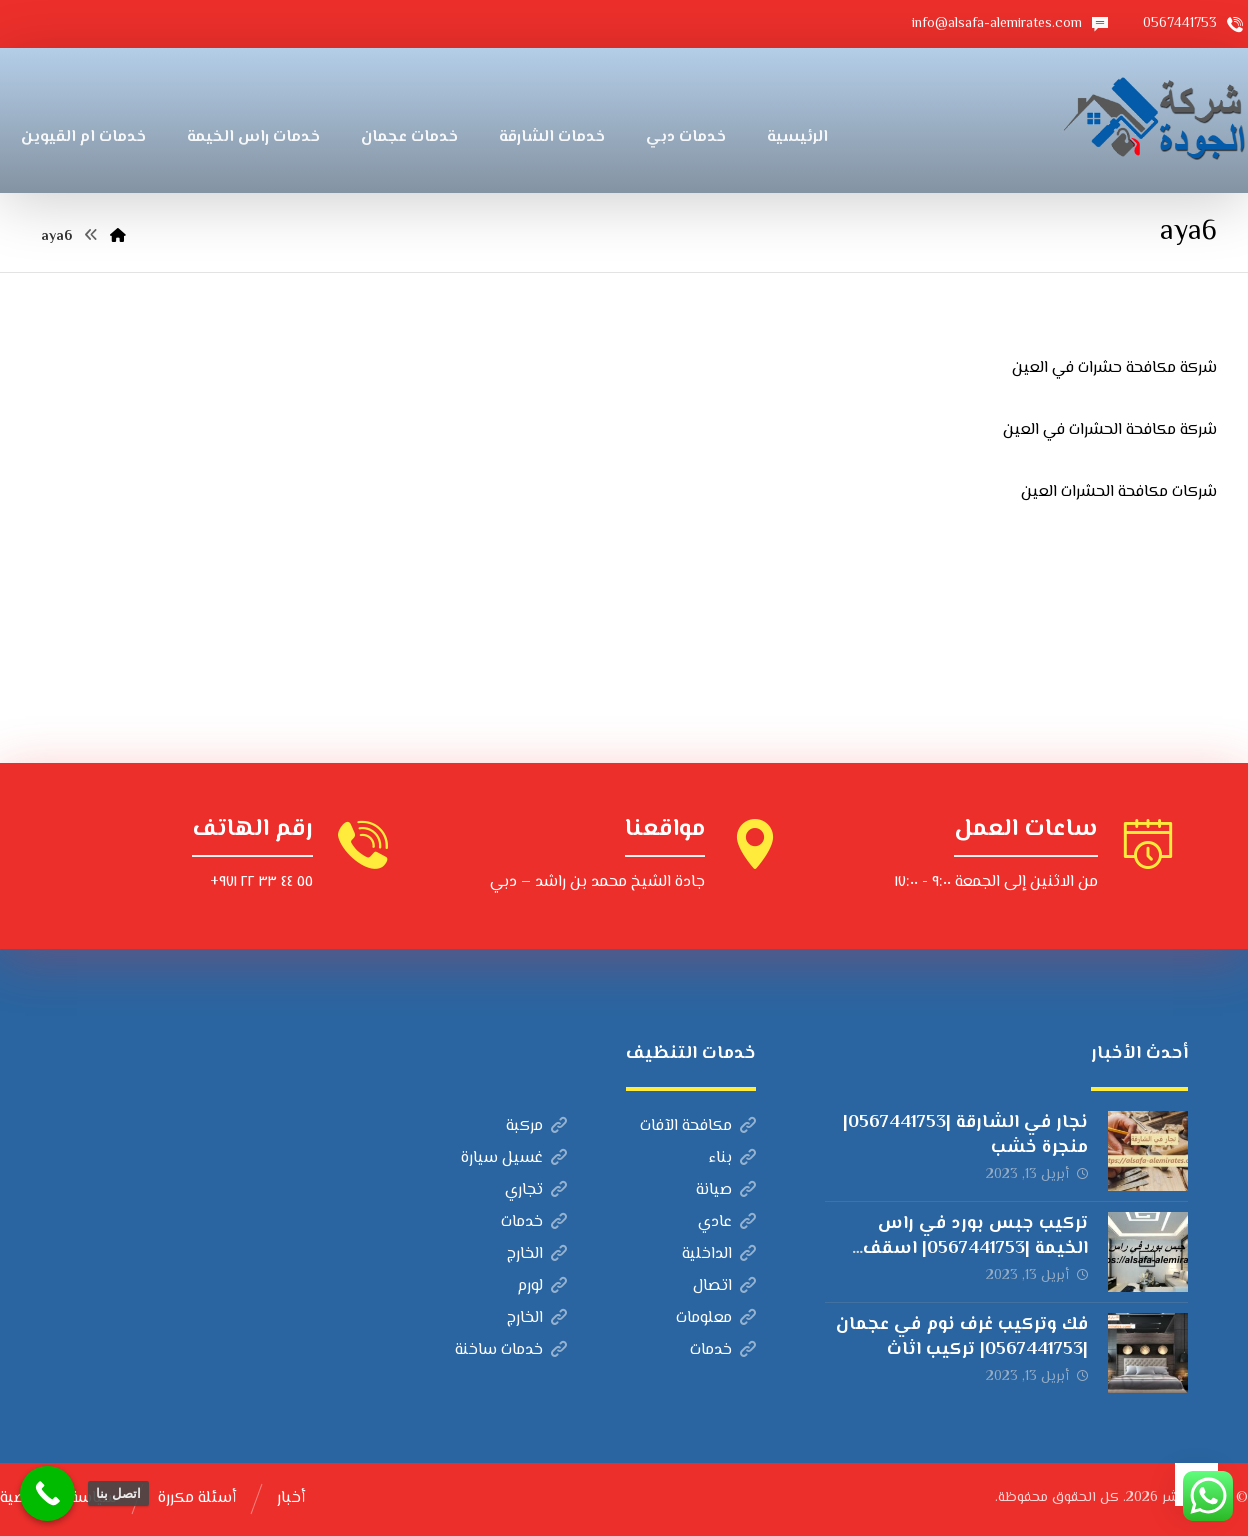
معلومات (716, 1318)
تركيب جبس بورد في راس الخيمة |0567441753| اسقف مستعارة (975, 1249)
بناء (732, 1158)
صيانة (726, 1190)
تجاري (536, 1190)
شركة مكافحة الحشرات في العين (1110, 430)
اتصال (724, 1286)
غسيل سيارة (514, 1158)
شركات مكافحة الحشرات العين (1119, 492)
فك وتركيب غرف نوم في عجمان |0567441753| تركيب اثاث (962, 1337)
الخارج (537, 1254)
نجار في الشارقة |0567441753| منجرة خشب (965, 1135)
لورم (542, 1286)
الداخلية (719, 1254)
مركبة (536, 1126)
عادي (727, 1222)
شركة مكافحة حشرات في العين (1114, 368)
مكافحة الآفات (698, 1126)
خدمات (534, 1222)
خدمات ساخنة (511, 1350)
